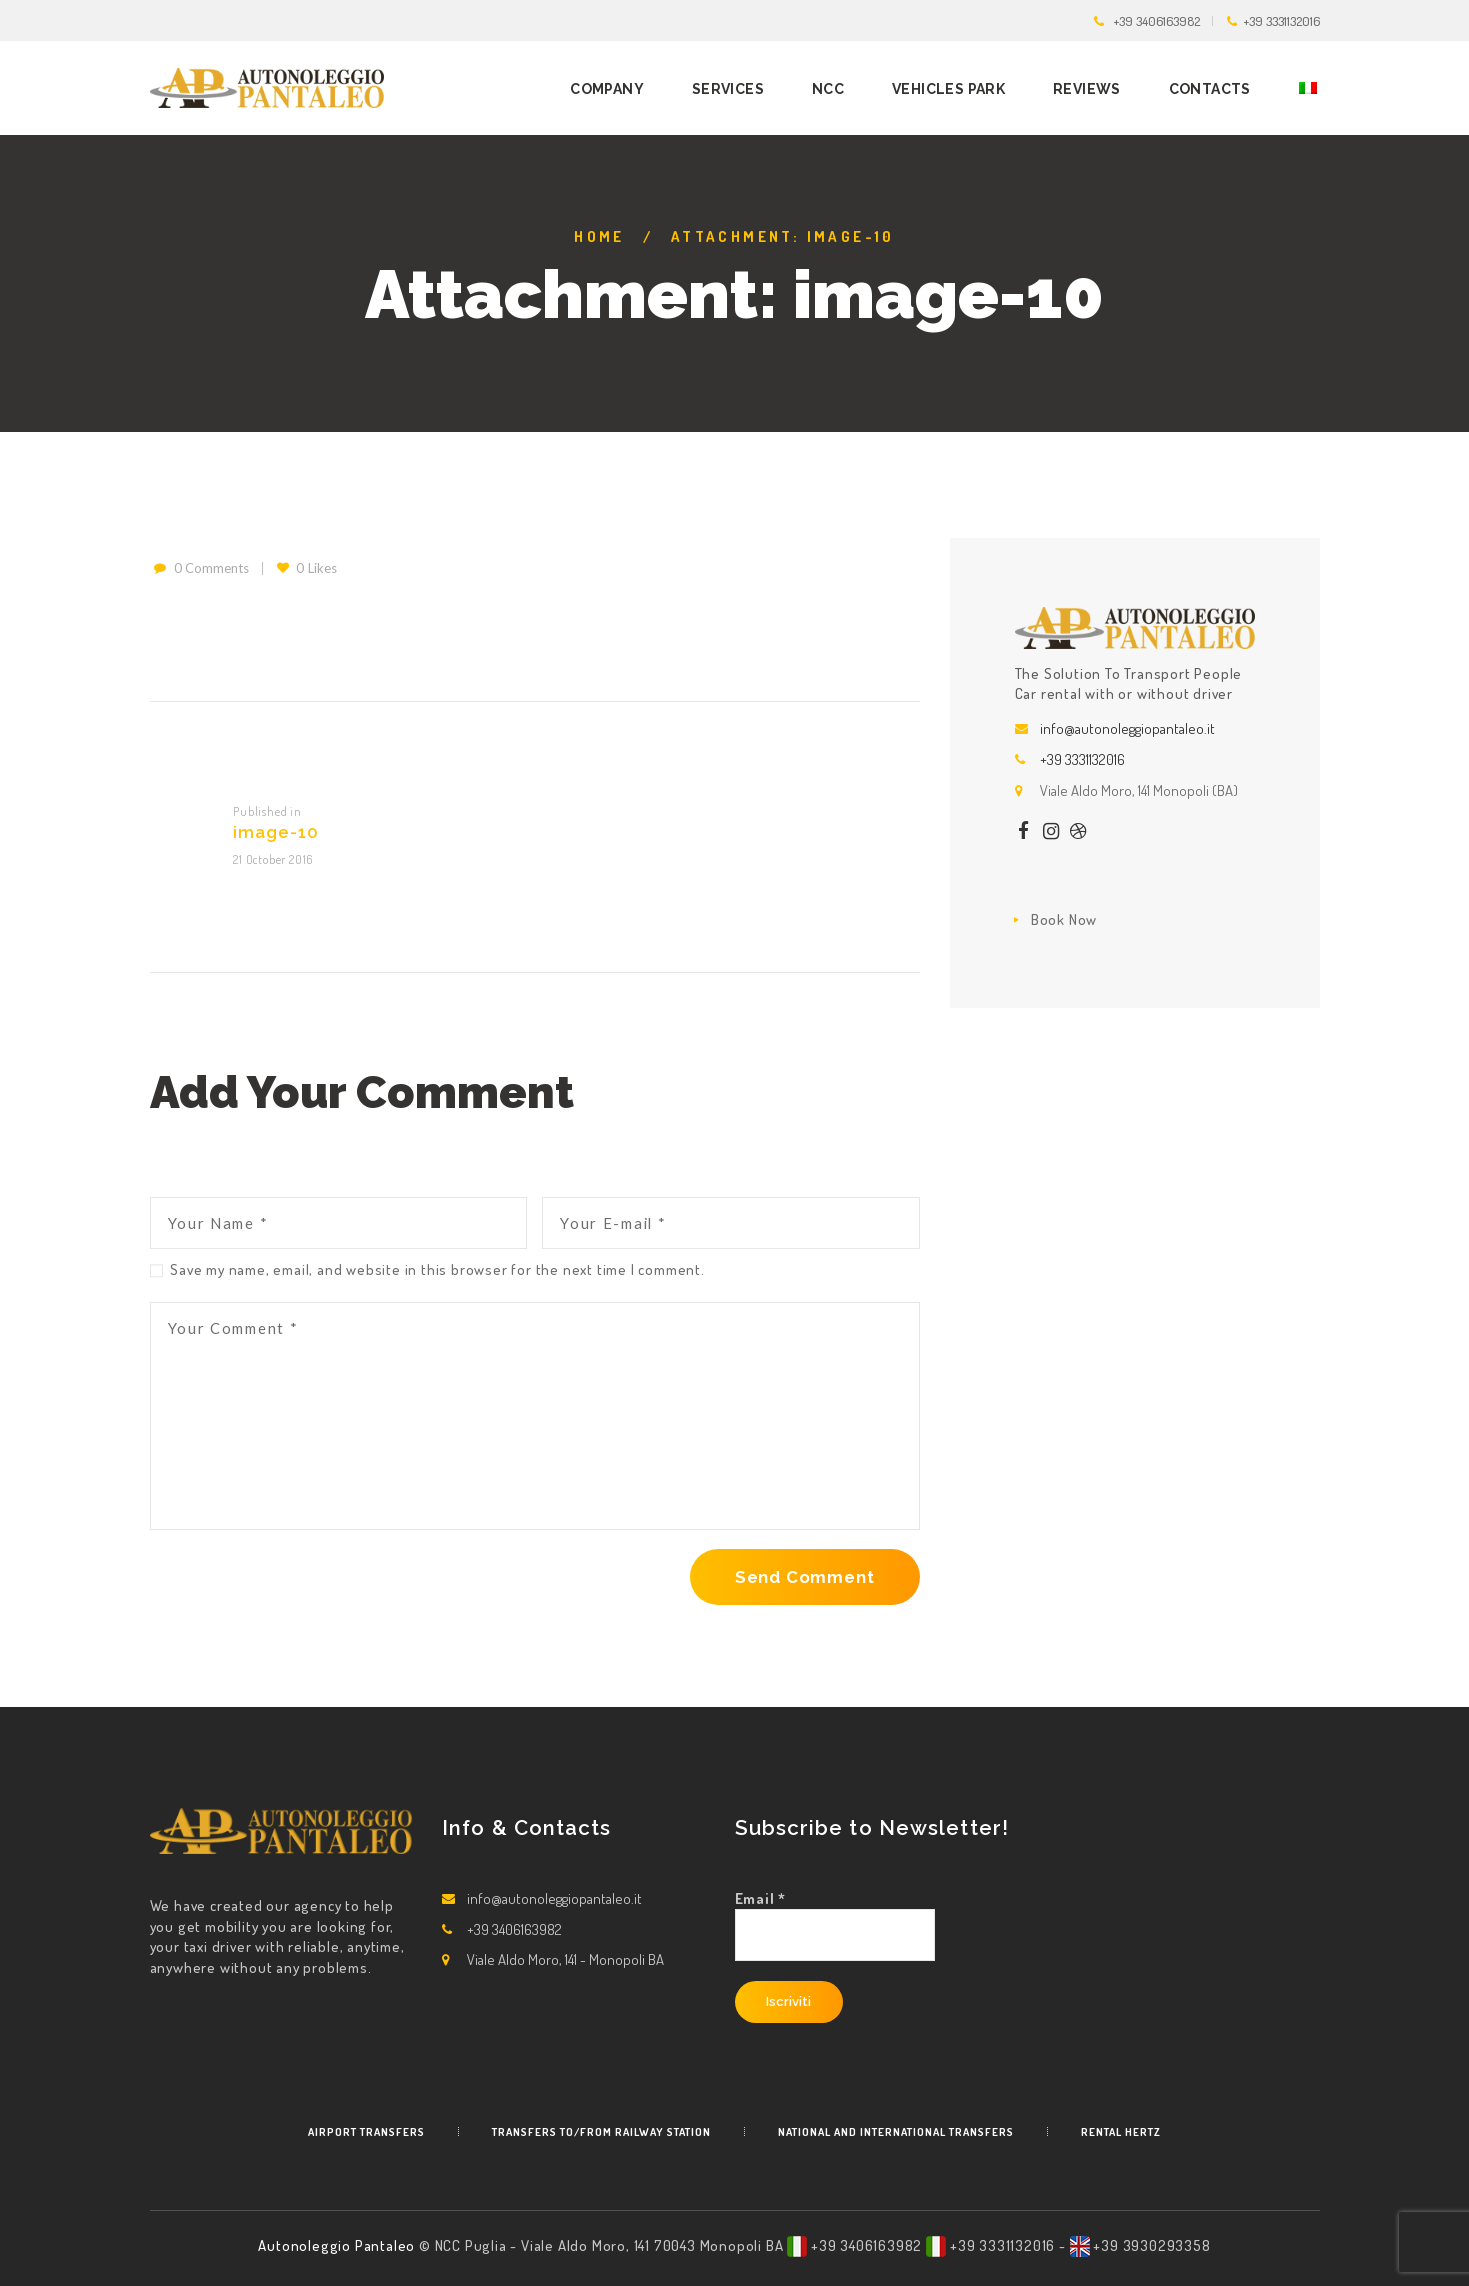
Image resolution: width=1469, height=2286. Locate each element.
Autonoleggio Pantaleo (338, 2245)
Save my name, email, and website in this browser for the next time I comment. (437, 1269)
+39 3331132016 (1282, 21)
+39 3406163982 (1157, 21)
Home (599, 236)
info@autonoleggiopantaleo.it (1127, 728)
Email (761, 1898)
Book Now (1064, 919)
